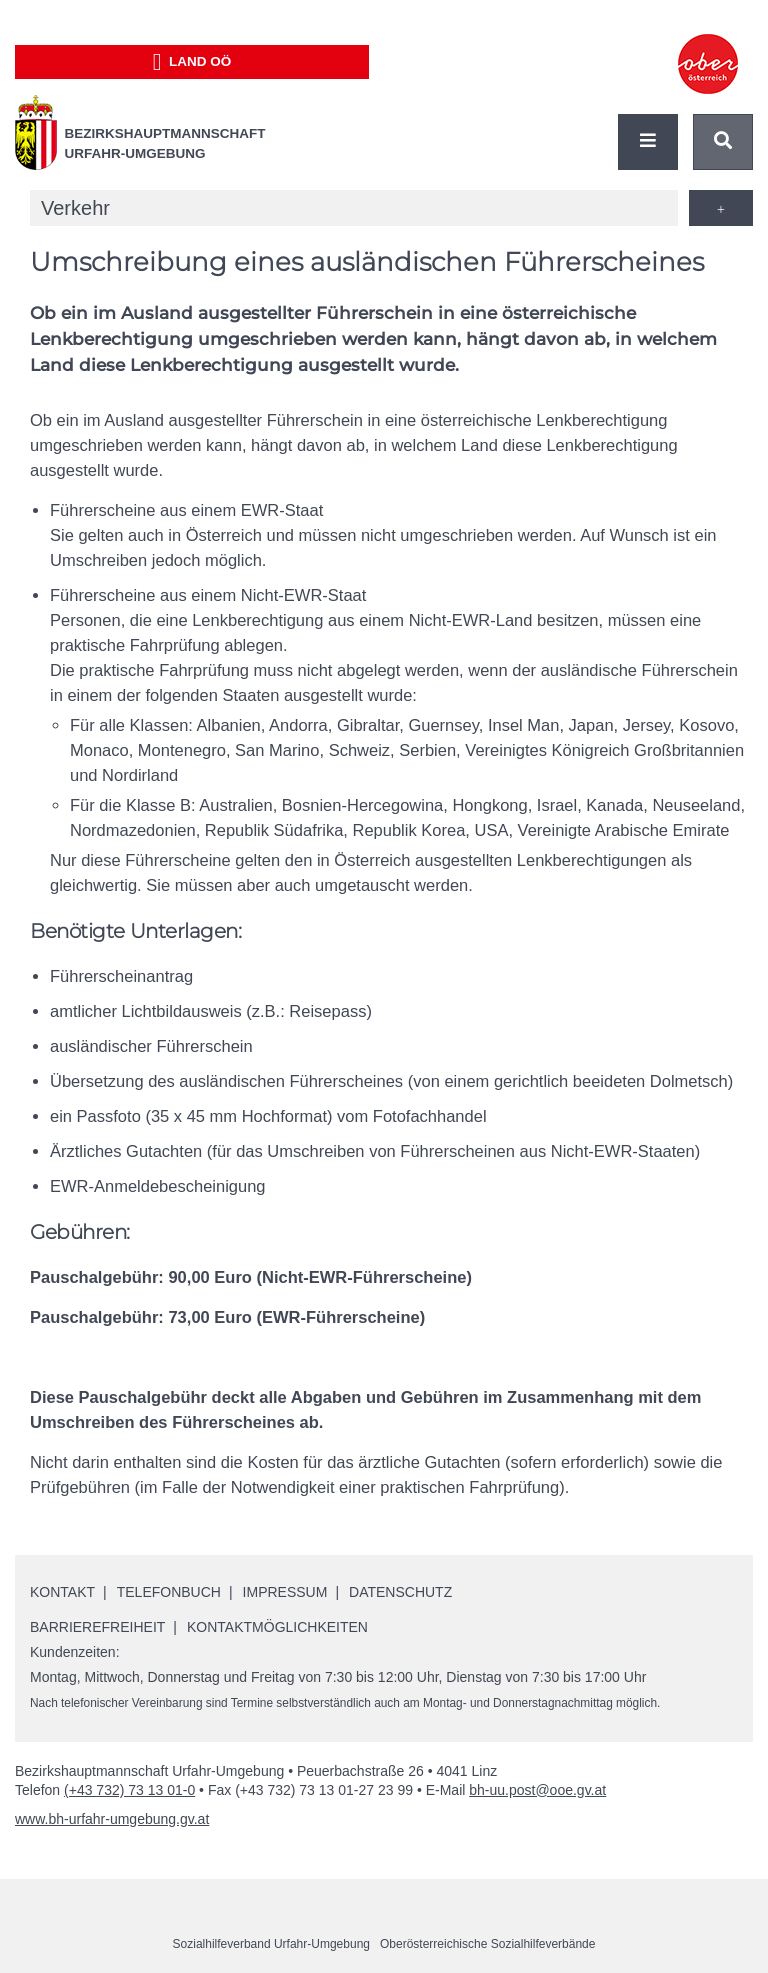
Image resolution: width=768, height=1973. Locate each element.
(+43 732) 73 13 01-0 (129, 1790)
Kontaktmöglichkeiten (277, 1627)
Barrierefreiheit (97, 1627)
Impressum (285, 1592)
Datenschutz (400, 1592)
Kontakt (62, 1592)
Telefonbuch (169, 1592)
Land (192, 62)
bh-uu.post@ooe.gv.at (537, 1790)
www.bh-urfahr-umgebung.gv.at (112, 1819)
